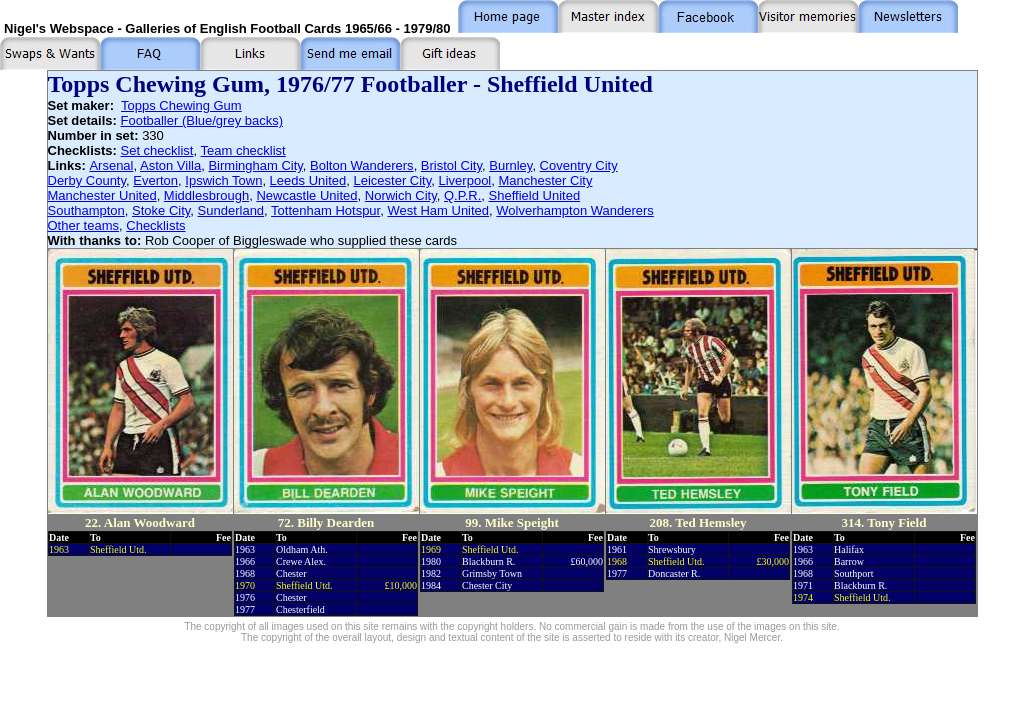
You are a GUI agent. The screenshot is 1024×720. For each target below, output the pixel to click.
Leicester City (392, 180)
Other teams (84, 225)
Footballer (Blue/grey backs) (201, 120)
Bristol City (451, 165)
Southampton (86, 210)
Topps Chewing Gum (181, 105)
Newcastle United (306, 195)
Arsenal (111, 165)
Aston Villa (170, 165)
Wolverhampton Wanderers (575, 210)
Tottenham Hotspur (325, 210)
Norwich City (401, 195)
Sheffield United (535, 195)
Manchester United (102, 195)
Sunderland (231, 210)
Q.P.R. (462, 195)
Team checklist (242, 150)
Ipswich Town (223, 180)
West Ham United (438, 210)
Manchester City (546, 180)
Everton (155, 180)
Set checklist (157, 150)
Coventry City (579, 165)
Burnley (510, 165)
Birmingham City (255, 165)
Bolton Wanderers (362, 165)
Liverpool (465, 180)
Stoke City (161, 210)
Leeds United (308, 180)
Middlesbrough (206, 195)
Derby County (87, 180)
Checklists (155, 225)
